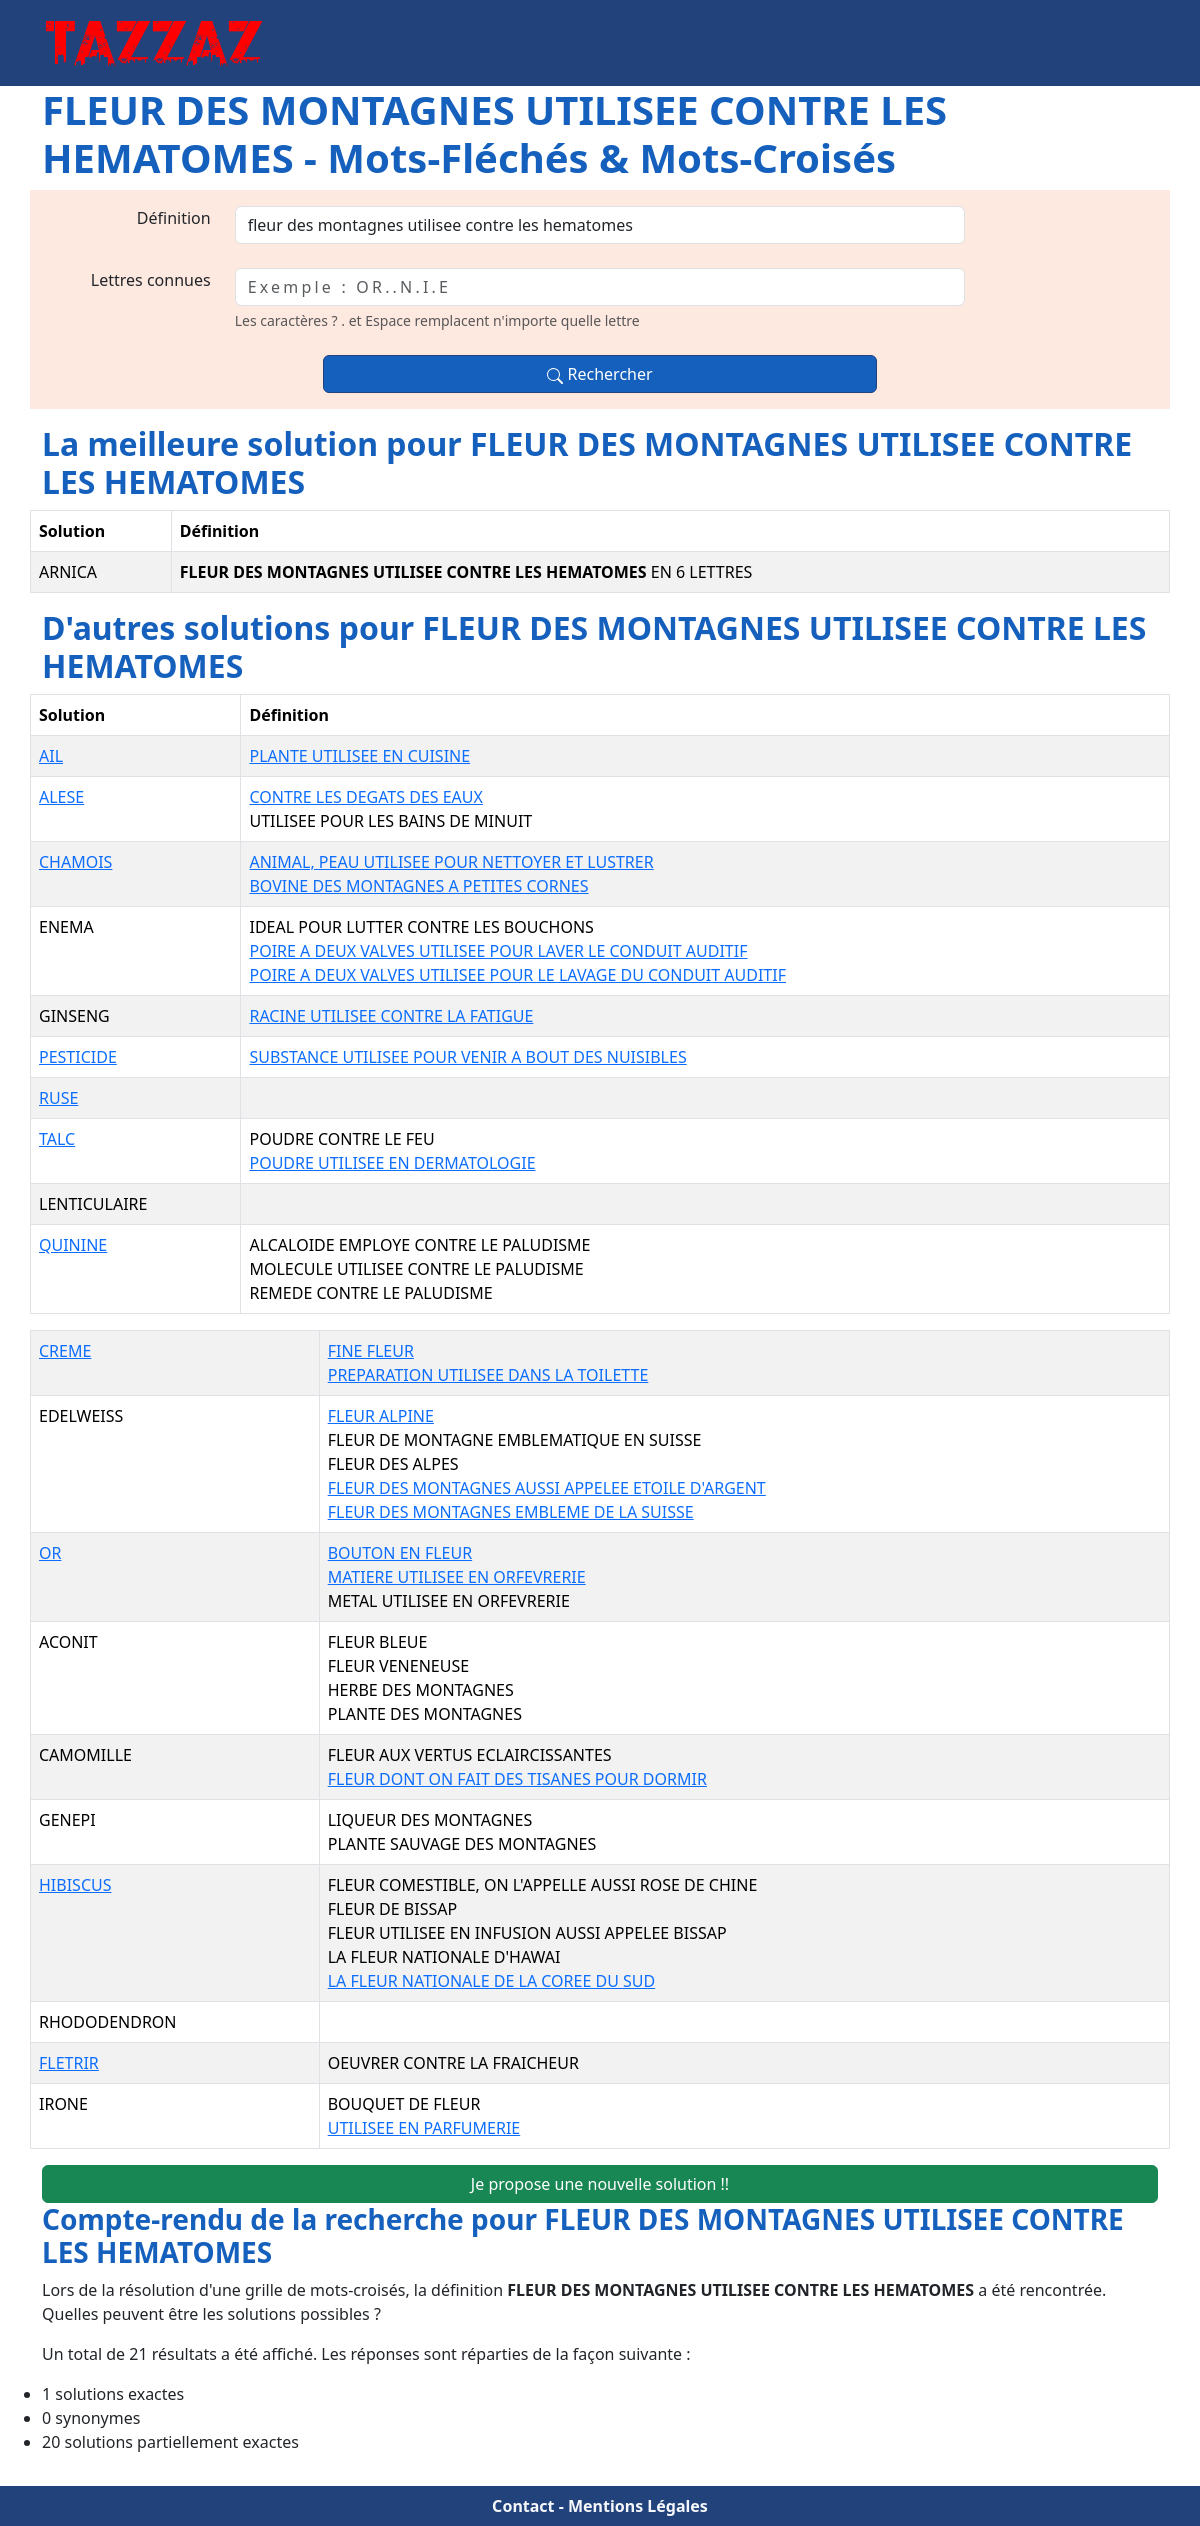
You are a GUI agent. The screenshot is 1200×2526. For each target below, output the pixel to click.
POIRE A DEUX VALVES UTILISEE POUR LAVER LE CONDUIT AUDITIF (498, 951)
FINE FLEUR (371, 1351)
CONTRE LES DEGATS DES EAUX (365, 797)
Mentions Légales (638, 2506)
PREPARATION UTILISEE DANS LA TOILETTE (488, 1375)
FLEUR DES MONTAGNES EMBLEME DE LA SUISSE (511, 1512)
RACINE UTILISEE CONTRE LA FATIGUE (391, 1016)
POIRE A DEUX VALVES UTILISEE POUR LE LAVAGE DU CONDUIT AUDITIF (517, 975)
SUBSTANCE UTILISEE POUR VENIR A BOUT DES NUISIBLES (467, 1057)
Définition (174, 218)
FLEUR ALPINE (381, 1416)
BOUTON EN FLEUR (400, 1553)
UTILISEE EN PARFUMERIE (424, 2128)
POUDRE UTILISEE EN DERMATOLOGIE (392, 1163)
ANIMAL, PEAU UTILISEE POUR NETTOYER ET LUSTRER (451, 862)
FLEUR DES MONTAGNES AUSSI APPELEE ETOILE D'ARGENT (547, 1488)
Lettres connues (151, 280)
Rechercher (599, 374)
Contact (523, 2506)
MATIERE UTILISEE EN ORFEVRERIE (457, 1577)
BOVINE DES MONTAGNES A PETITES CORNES (418, 886)
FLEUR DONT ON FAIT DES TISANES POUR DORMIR (517, 1779)
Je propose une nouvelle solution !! (600, 2184)
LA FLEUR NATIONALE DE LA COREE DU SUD (491, 1981)
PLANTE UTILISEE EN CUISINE (359, 756)
